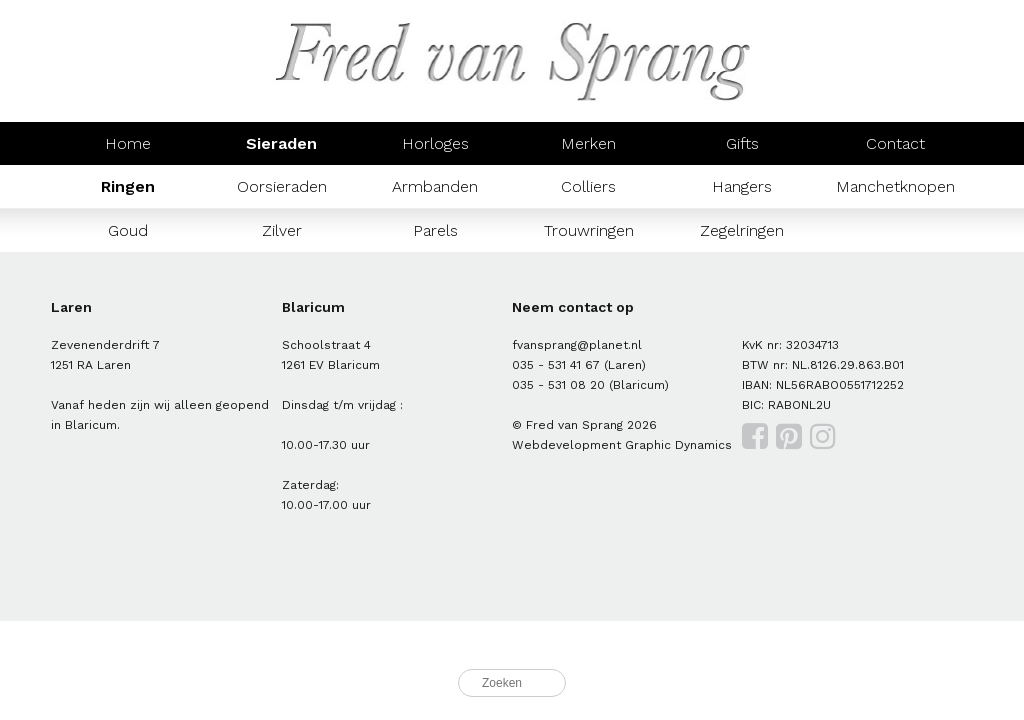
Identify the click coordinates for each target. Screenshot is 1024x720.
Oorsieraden (282, 186)
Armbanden (435, 186)
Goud (128, 230)
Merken (588, 143)
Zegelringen (742, 230)
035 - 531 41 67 (556, 365)
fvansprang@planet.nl (577, 345)
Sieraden (281, 143)
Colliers (588, 186)
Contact (895, 143)
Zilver (282, 230)
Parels (435, 230)
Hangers (742, 186)
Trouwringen (589, 230)
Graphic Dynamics (678, 445)
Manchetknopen (895, 186)
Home (128, 143)
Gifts (742, 143)
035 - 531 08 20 (558, 385)
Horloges (435, 143)
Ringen (128, 186)
